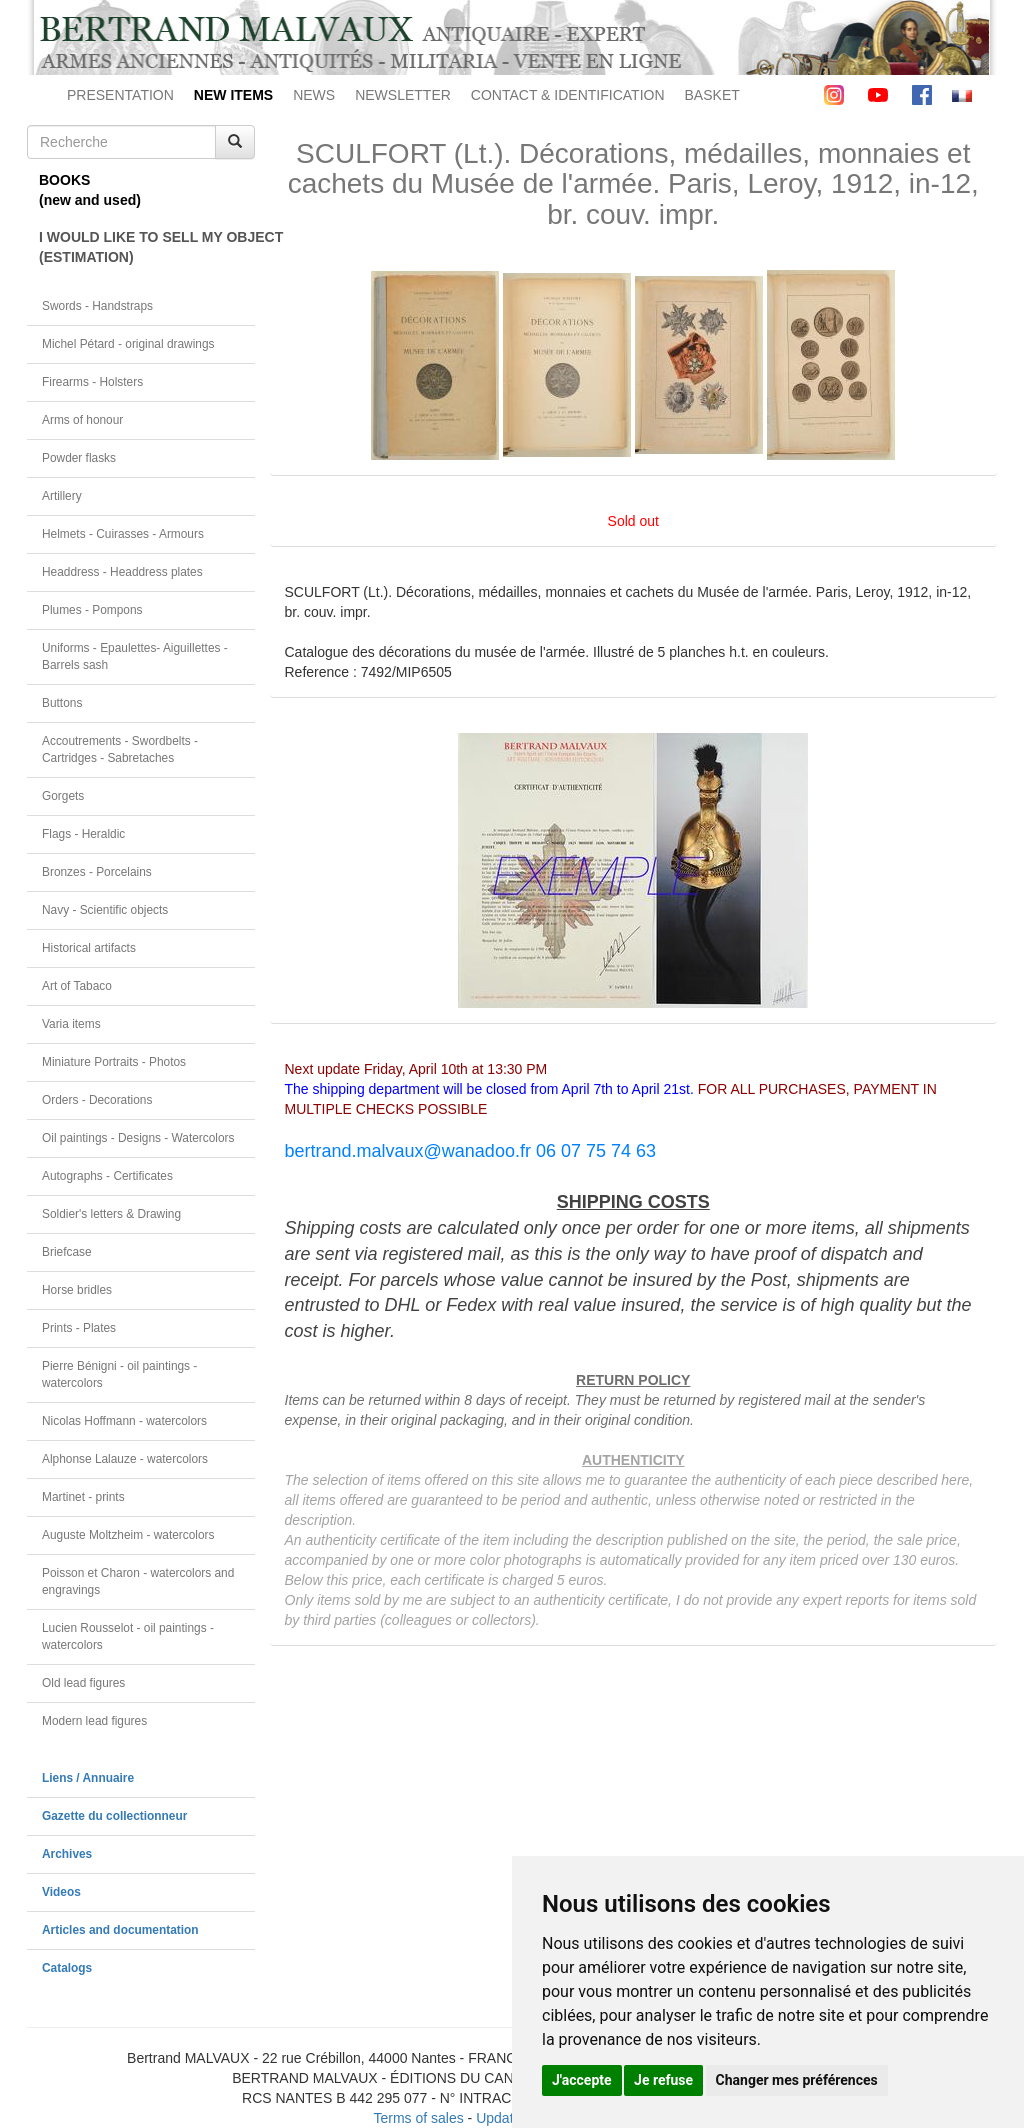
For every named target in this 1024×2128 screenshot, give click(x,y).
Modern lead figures (94, 1721)
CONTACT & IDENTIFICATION (568, 95)
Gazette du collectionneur (114, 1816)
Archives (67, 1854)
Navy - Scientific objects (105, 910)
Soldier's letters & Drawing (111, 1214)
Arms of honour (82, 420)
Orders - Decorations (97, 1100)
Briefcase (67, 1252)
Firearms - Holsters (92, 382)
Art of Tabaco (77, 986)
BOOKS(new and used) (90, 190)
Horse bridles (77, 1290)
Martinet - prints (83, 1497)
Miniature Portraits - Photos (114, 1062)
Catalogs (67, 1968)
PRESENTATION (120, 95)
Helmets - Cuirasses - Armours (123, 534)
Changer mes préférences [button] (797, 2080)
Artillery (62, 496)
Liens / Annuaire (88, 1778)
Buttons (62, 703)
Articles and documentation (120, 1930)
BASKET (712, 95)
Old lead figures (83, 1683)
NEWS (314, 95)
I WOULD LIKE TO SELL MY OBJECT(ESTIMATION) (147, 247)
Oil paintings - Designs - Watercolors (138, 1138)
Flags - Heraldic (83, 834)
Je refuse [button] (663, 2080)
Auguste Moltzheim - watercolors (128, 1535)
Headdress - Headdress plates (122, 572)
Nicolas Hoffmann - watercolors (124, 1421)
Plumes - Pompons (92, 610)
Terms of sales (418, 2118)
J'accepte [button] (582, 2080)
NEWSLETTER (403, 95)
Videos (61, 1892)
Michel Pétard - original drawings (128, 344)
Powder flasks (79, 458)
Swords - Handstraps (97, 306)
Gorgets (63, 796)
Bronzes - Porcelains (97, 872)
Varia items (71, 1024)
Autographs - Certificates (107, 1176)
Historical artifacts (89, 948)
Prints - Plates (79, 1328)
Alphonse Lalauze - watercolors (125, 1459)
